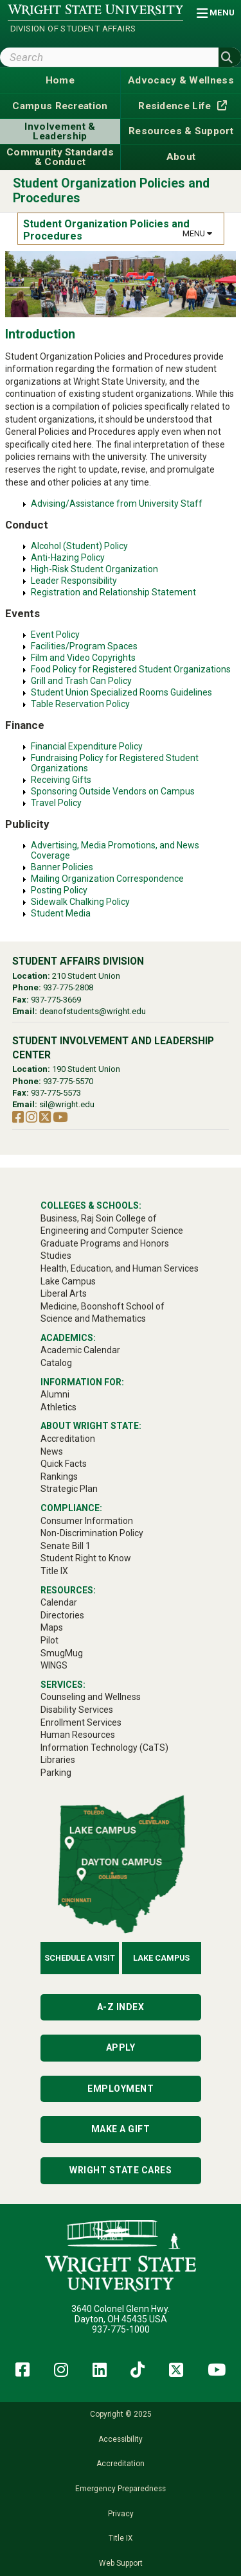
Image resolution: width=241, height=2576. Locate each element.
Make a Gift (120, 2129)
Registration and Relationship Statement (113, 592)
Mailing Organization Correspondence (107, 878)
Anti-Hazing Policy (68, 557)
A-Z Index (121, 2007)
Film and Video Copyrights (83, 658)
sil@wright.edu (66, 1104)
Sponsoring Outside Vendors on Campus (113, 791)
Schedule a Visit (79, 1958)
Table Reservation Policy (80, 704)
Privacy (121, 2513)
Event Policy (55, 634)
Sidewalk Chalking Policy (80, 902)
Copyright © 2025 (121, 2414)
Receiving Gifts (61, 780)
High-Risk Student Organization (94, 569)
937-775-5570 (68, 1081)
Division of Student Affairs (73, 28)
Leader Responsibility (74, 580)
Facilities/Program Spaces (84, 646)
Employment (120, 2088)
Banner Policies (62, 867)
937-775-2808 (68, 987)
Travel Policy (56, 803)
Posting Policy (59, 890)
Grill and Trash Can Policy (81, 681)
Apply (121, 2047)
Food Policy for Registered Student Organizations (131, 669)
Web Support (121, 2563)
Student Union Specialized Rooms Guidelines (121, 692)
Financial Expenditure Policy (87, 746)
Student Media (61, 913)
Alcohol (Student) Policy (79, 546)
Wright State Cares (120, 2170)
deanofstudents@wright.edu (92, 1011)
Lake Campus (161, 1958)
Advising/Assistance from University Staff (116, 503)
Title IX (120, 2538)
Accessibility (120, 2439)
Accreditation (120, 2463)
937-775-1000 (121, 2329)
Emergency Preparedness (120, 2488)
